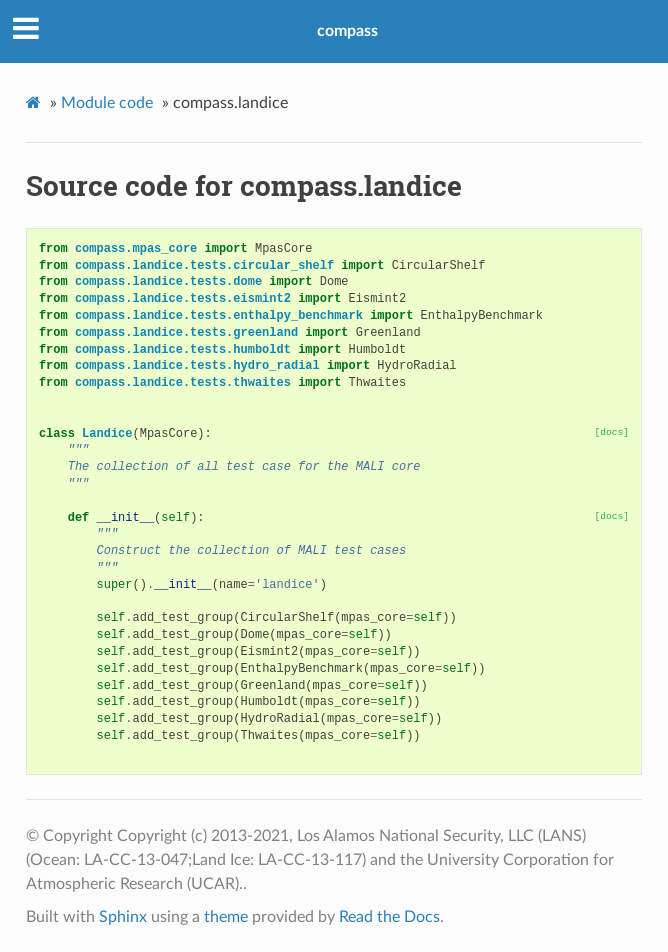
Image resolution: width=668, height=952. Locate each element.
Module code (107, 103)
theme (226, 917)
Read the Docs (389, 917)
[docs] (612, 432)
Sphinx (123, 917)
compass (347, 31)
